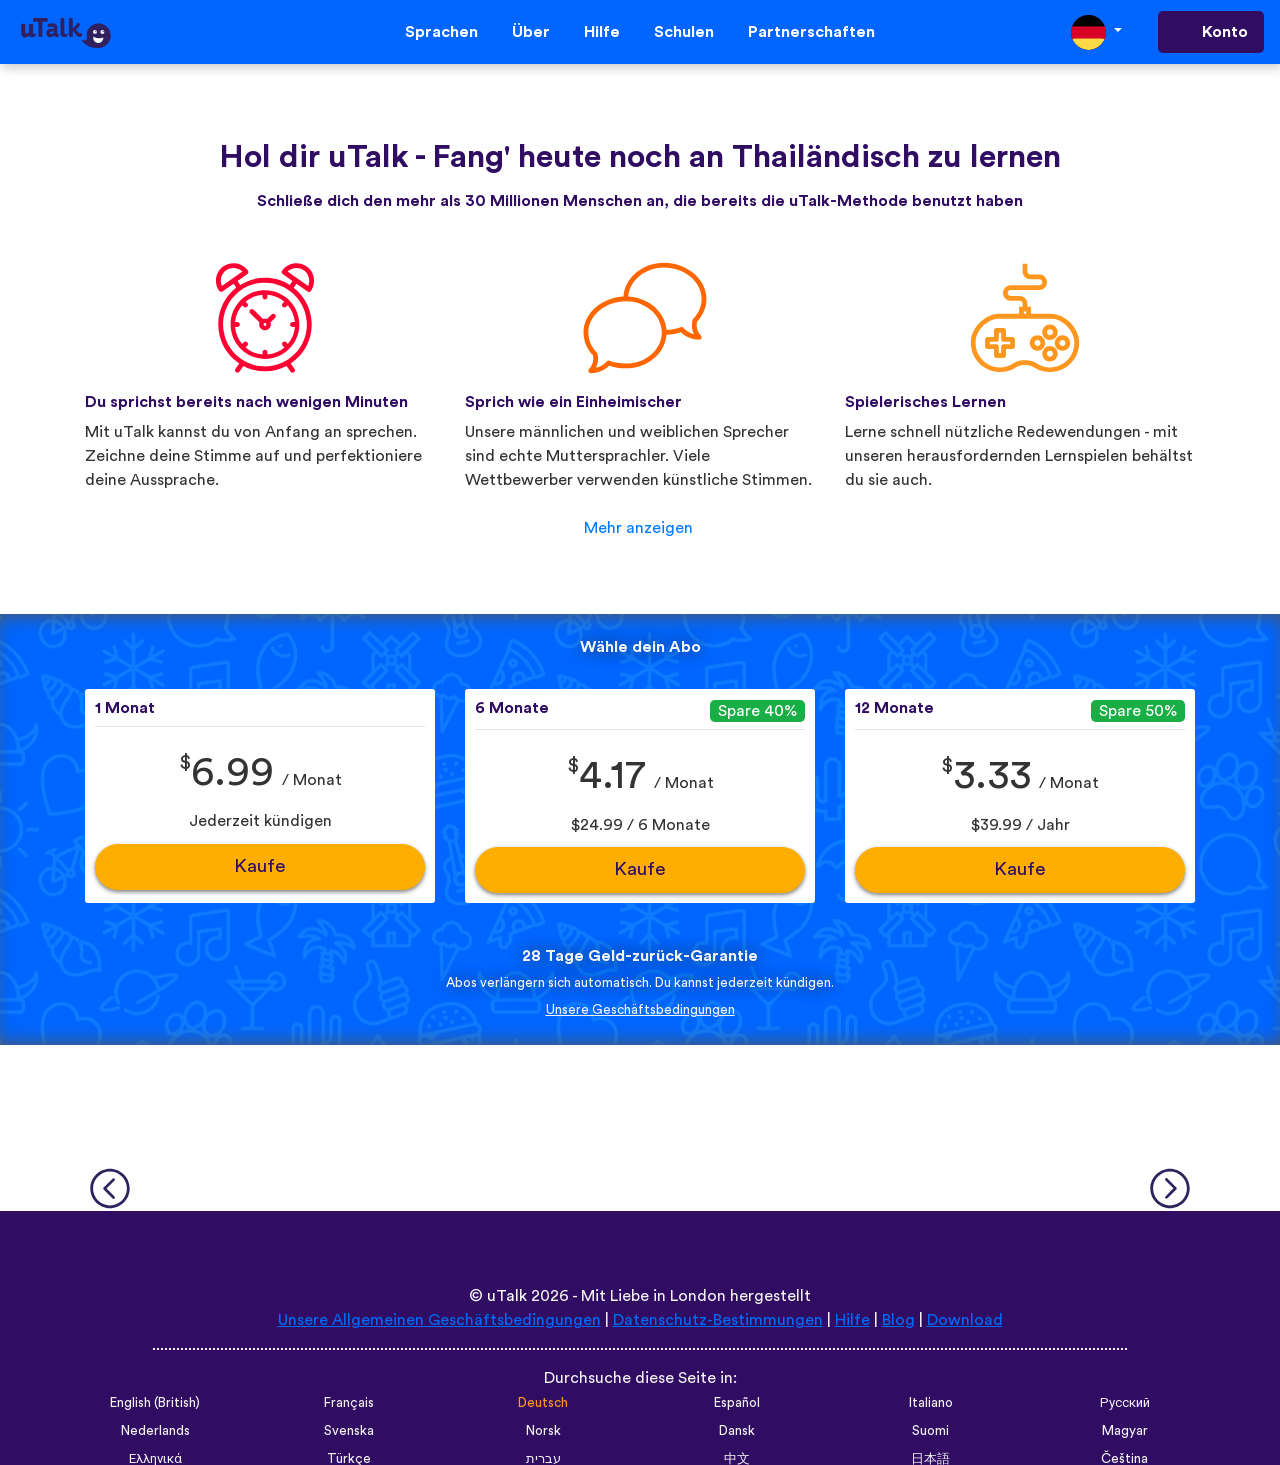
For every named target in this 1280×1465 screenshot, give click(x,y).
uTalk (507, 1296)
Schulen (684, 32)
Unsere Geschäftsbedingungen (640, 1010)
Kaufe (260, 866)
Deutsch (543, 1403)
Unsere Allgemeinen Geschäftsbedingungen (439, 1320)
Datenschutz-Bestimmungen (718, 1320)
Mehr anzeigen (638, 528)
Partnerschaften (811, 32)
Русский (1125, 1403)
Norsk (543, 1431)
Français (349, 1403)
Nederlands (155, 1431)
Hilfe (602, 32)
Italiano (931, 1403)
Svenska (349, 1431)
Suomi (930, 1431)
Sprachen (441, 32)
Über (531, 32)
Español (737, 1403)
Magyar (1125, 1431)
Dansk (737, 1431)
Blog (898, 1320)
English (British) (155, 1403)
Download (965, 1320)
